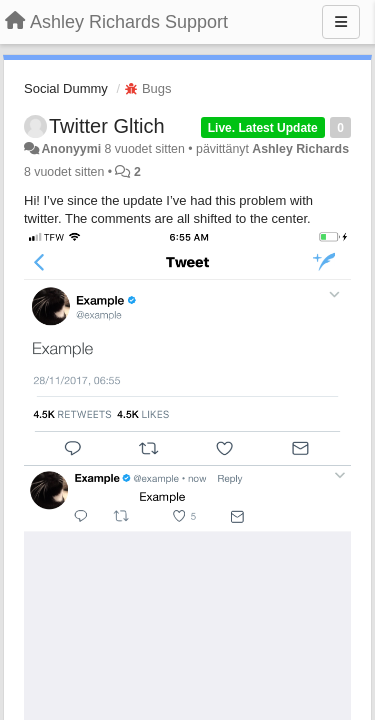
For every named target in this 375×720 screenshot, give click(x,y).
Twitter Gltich (107, 126)
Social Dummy (66, 88)
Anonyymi (71, 149)
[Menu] (341, 22)
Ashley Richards (300, 149)
